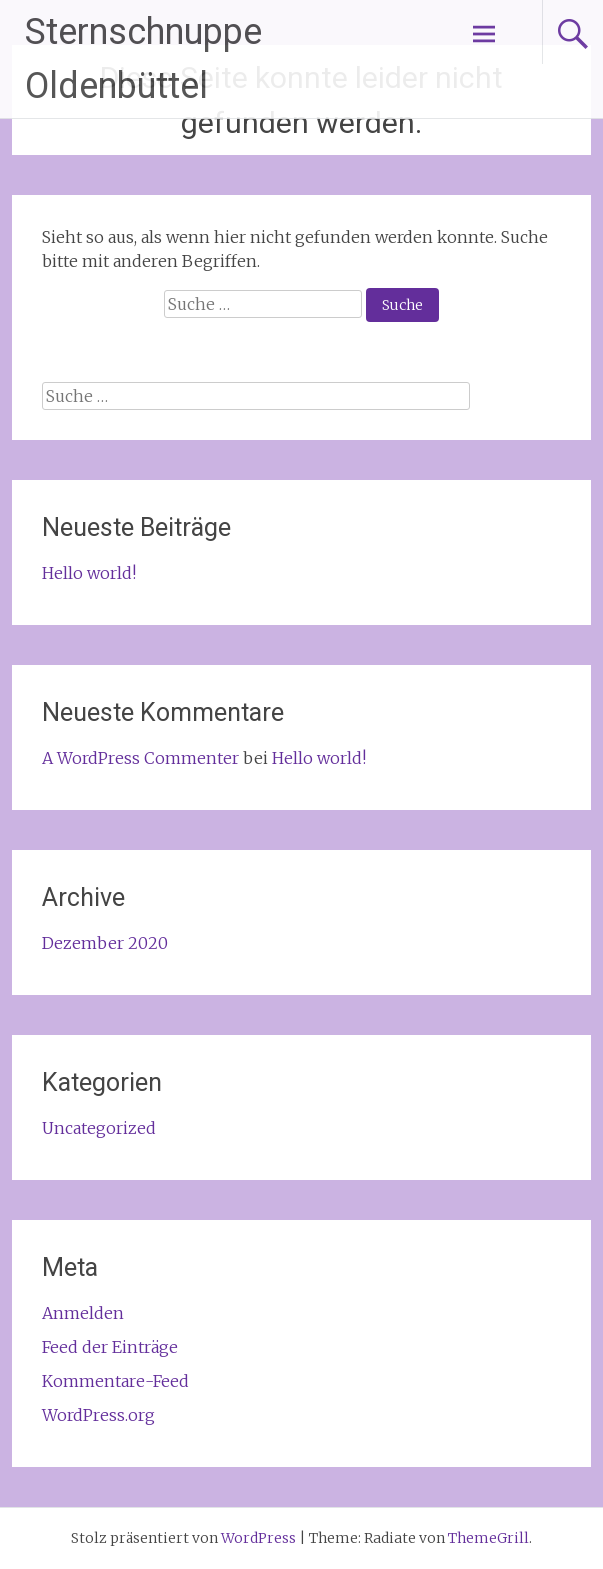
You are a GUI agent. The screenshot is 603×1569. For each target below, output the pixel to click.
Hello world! (89, 573)
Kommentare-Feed (115, 1381)
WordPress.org (98, 1415)
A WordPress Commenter (140, 758)
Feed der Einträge (110, 1347)
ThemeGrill (488, 1538)
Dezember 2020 (105, 943)
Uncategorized (99, 1128)
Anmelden (83, 1313)
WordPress (258, 1538)
